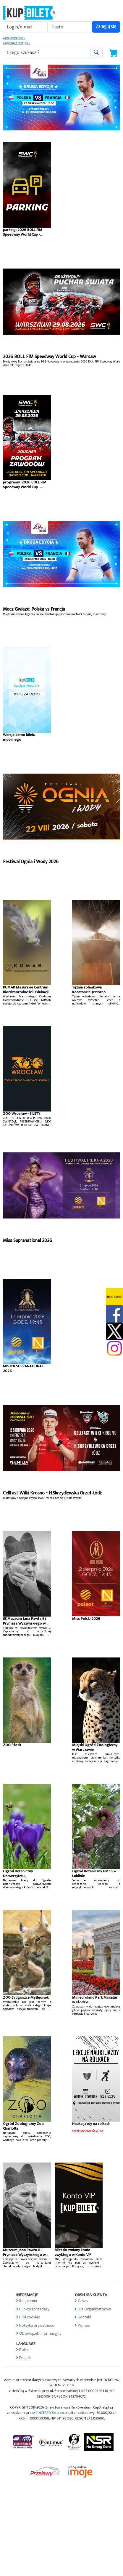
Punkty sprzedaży (34, 2309)
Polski (24, 2349)
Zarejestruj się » (14, 38)
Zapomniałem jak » (16, 43)
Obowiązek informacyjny (40, 2333)
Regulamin (28, 2300)
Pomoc (84, 2325)
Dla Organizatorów (94, 2309)
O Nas (83, 2300)
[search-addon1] (46, 52)
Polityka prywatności (37, 2325)
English (25, 2357)
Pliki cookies (29, 2317)
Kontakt (84, 2317)
